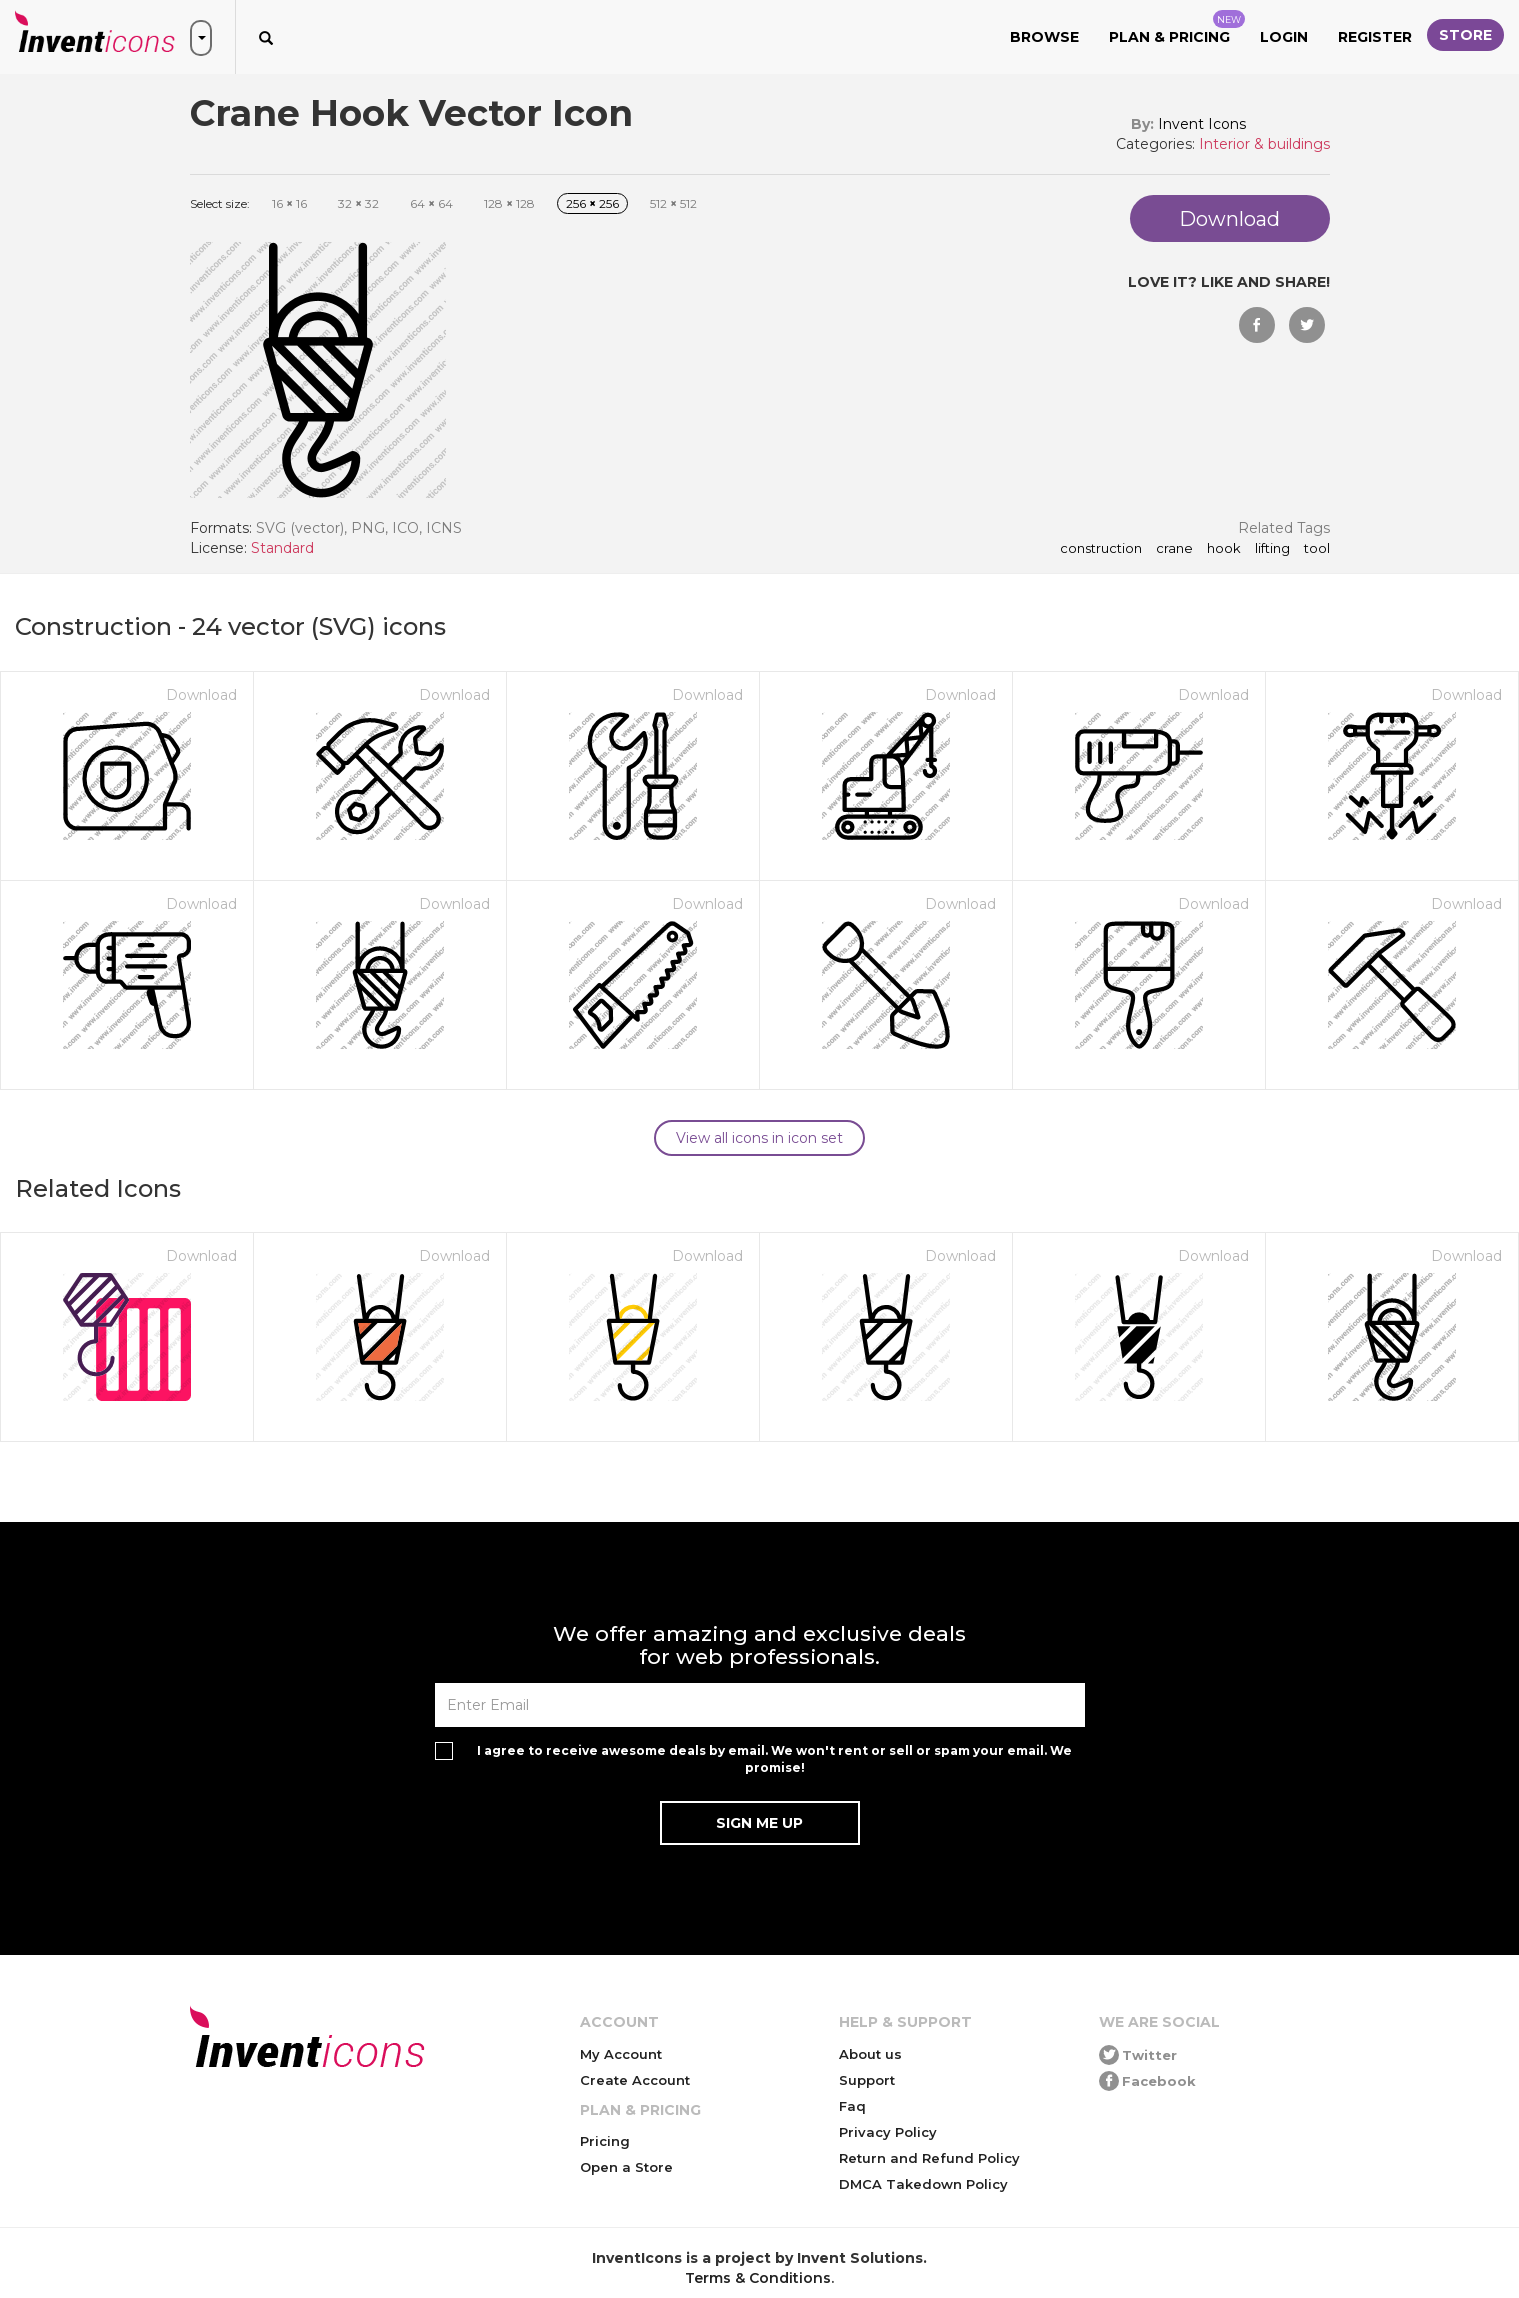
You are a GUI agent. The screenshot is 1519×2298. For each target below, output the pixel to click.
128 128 (509, 203)
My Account (621, 2054)
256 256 (592, 203)
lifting (1272, 549)
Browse (1044, 37)
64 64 (431, 203)
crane (1174, 549)
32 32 (358, 203)
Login (1284, 37)
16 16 (289, 203)
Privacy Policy (888, 2132)
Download (201, 695)
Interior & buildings (1264, 144)
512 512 (673, 203)
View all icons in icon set (759, 1138)
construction (1101, 549)
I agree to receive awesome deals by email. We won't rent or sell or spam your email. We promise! (774, 1759)
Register (1375, 37)
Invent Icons (1202, 124)
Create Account (635, 2080)
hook (1224, 549)
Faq (852, 2106)
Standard (282, 548)
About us (870, 2054)
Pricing (605, 2141)
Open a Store (626, 2167)
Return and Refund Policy (929, 2158)
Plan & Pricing (1177, 28)
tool (1317, 549)
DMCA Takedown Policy (923, 2184)
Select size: (220, 203)
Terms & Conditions (758, 2278)
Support (867, 2080)
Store (1465, 35)
